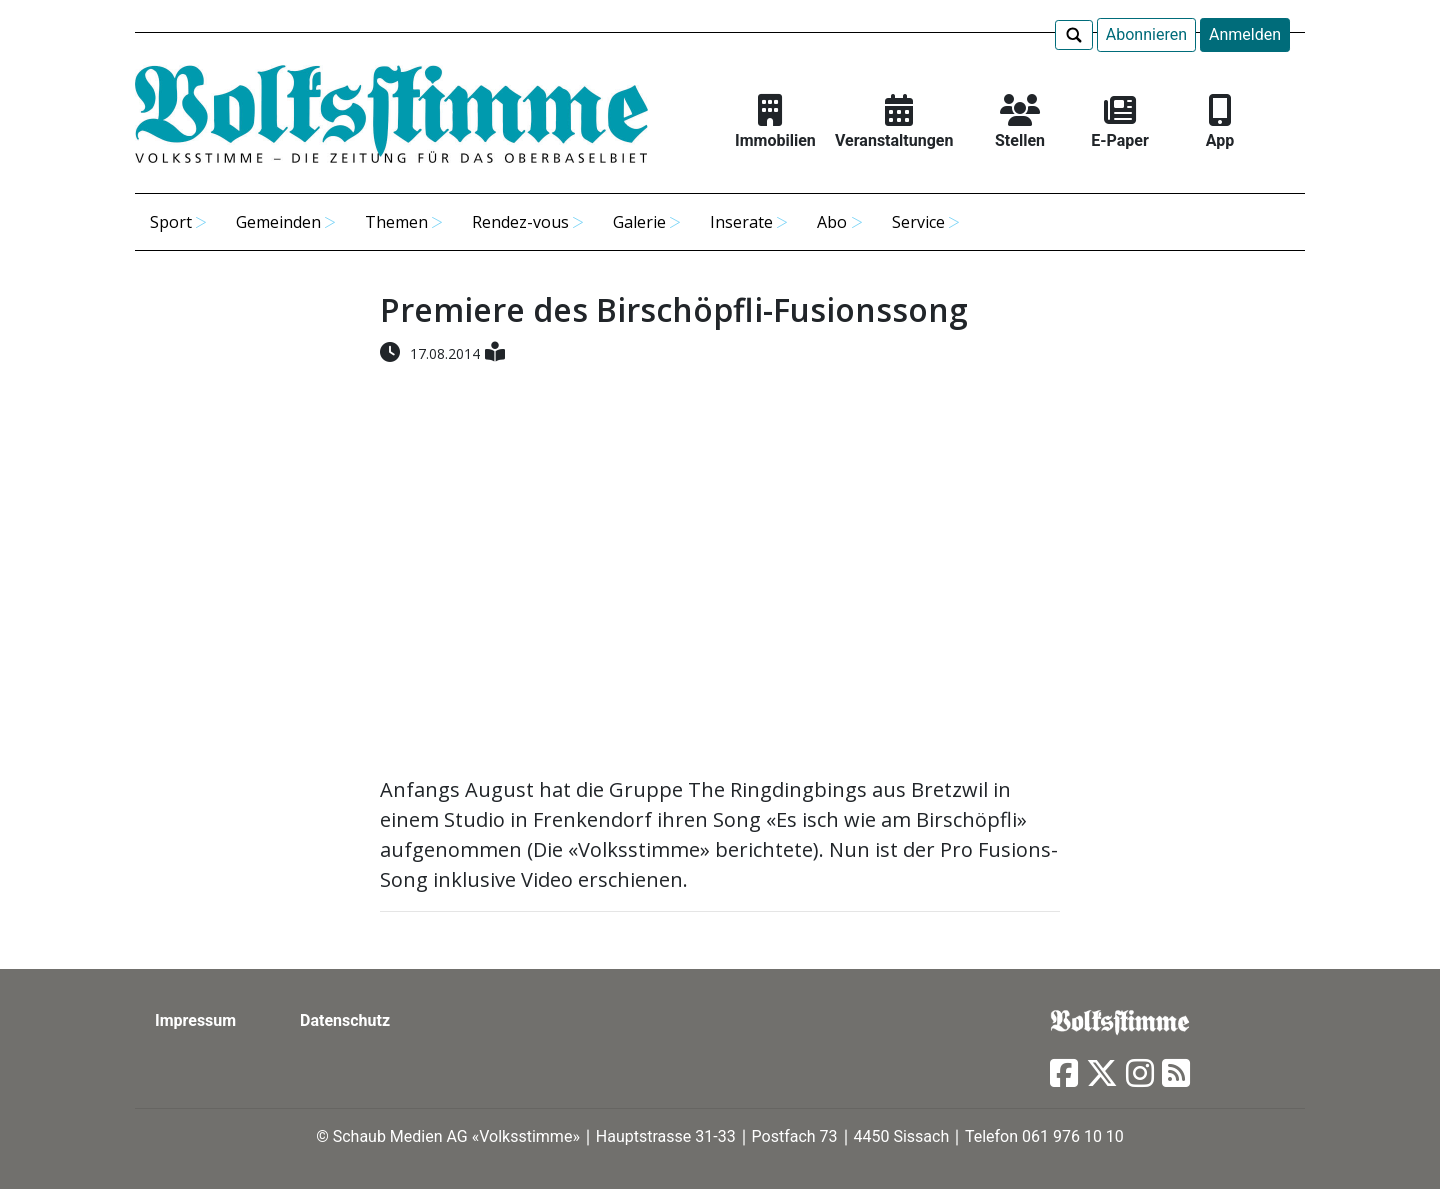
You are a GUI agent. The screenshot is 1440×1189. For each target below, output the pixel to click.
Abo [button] (832, 222)
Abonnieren (1146, 34)
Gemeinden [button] (278, 222)
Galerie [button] (639, 222)
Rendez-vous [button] (520, 222)
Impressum (195, 1020)
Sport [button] (171, 222)
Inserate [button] (741, 222)
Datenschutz (345, 1020)
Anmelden (1245, 34)
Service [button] (918, 222)
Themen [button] (396, 222)
